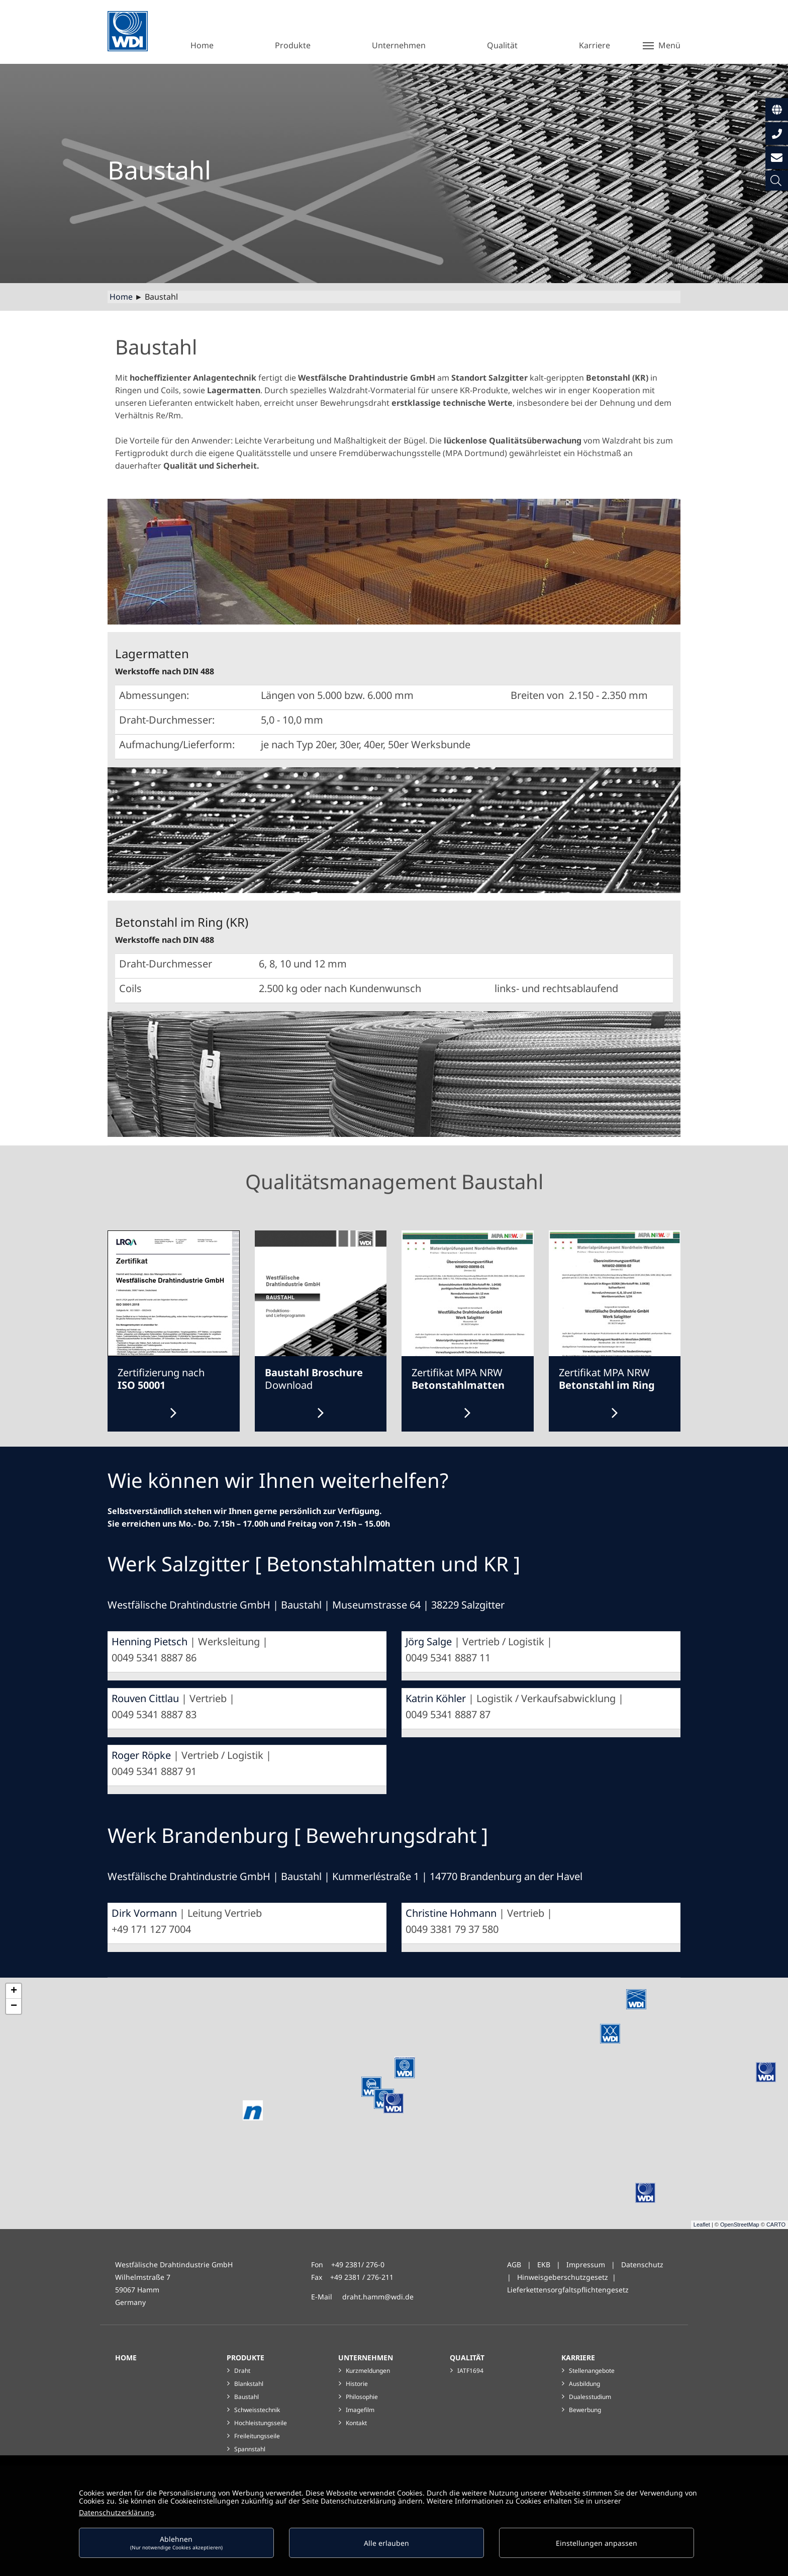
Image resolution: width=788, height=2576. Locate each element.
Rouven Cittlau (145, 1698)
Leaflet (702, 2225)
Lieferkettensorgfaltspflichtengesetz (568, 2289)
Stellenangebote (592, 2370)
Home (121, 296)
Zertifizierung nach (161, 1379)
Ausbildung (584, 2383)
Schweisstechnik (257, 2410)
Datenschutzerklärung (116, 2512)
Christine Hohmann (451, 1913)
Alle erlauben (386, 2543)
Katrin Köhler (436, 1698)
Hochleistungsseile (260, 2423)
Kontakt (356, 2423)
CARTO (775, 2225)
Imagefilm (360, 2410)
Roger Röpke (141, 1755)
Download (314, 1379)
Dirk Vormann (144, 1913)
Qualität (467, 2357)
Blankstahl (248, 2383)
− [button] (14, 2006)
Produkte (245, 2357)
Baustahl (246, 2396)
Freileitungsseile (257, 2436)
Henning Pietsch (149, 1641)
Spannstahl (249, 2449)
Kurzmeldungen (368, 2370)
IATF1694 (470, 2370)
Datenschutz (642, 2264)
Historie (357, 2383)
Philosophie (362, 2396)
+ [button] (14, 1991)
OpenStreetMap (739, 2225)
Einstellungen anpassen (596, 2543)
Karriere (578, 2357)
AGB (514, 2264)
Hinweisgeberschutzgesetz (562, 2277)
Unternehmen (365, 2357)
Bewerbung (585, 2410)
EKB (544, 2264)
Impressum (585, 2264)
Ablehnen (176, 2542)
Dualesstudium (590, 2396)
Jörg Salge (429, 1641)
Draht (242, 2370)
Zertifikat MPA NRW (458, 1379)
